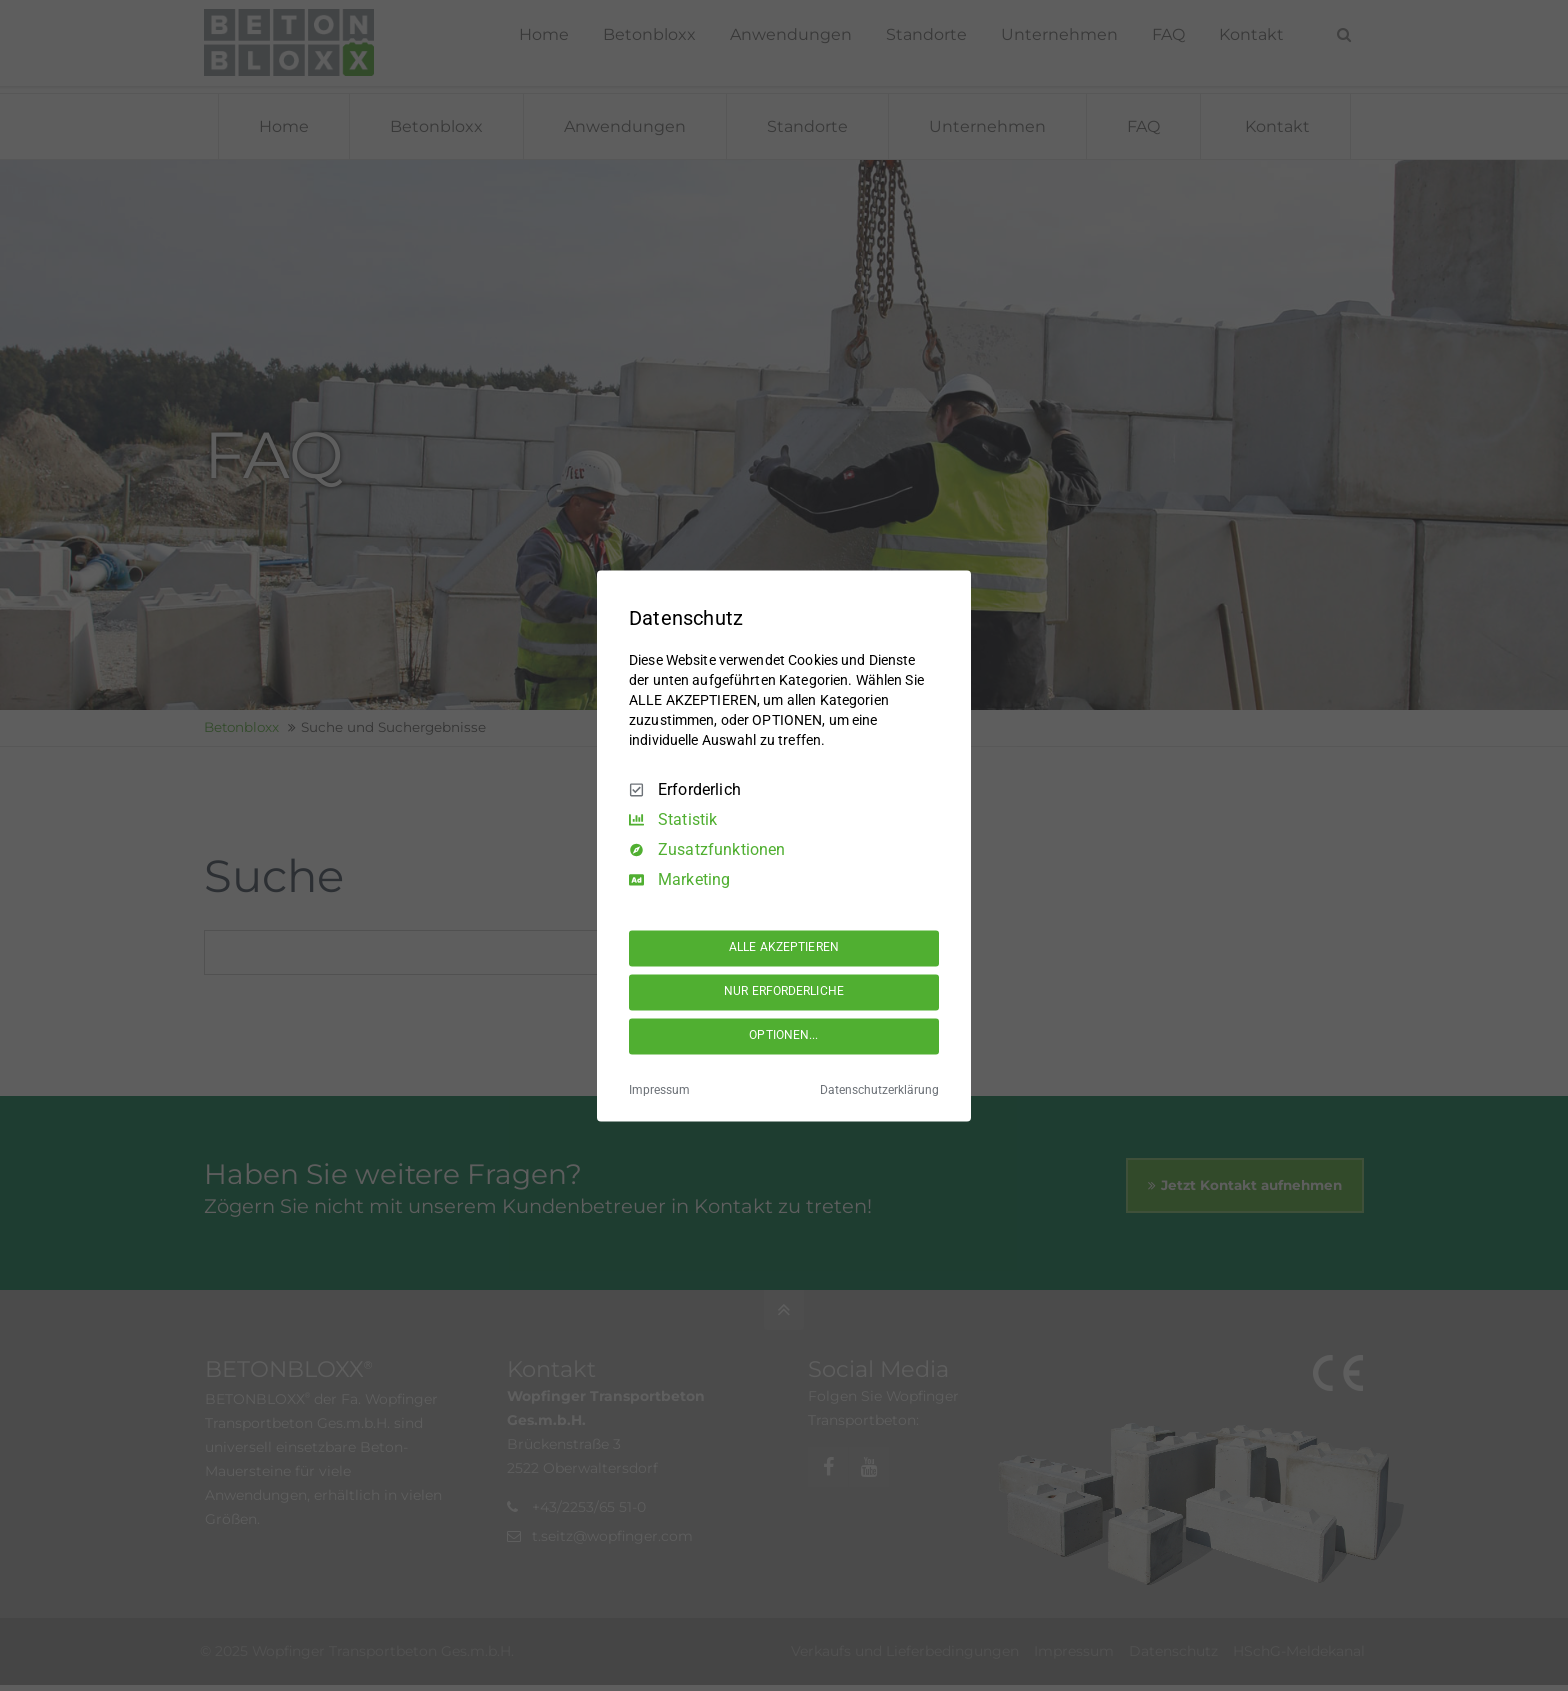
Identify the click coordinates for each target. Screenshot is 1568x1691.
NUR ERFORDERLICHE (784, 992)
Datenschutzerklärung (879, 1090)
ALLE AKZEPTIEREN (784, 948)
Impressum (659, 1090)
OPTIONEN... (783, 1036)
